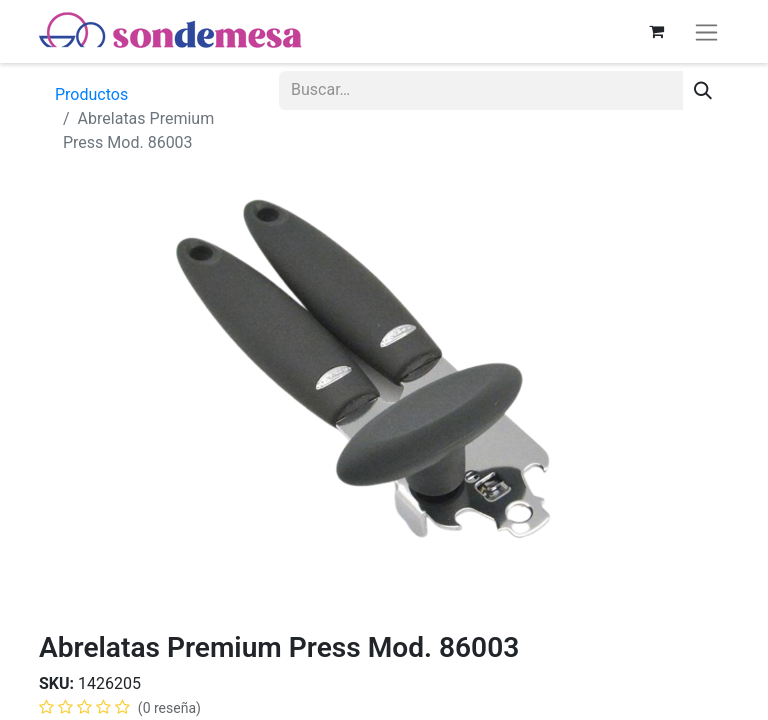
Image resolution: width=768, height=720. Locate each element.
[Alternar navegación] (706, 31)
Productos (91, 94)
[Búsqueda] (703, 90)
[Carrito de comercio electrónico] (656, 31)
